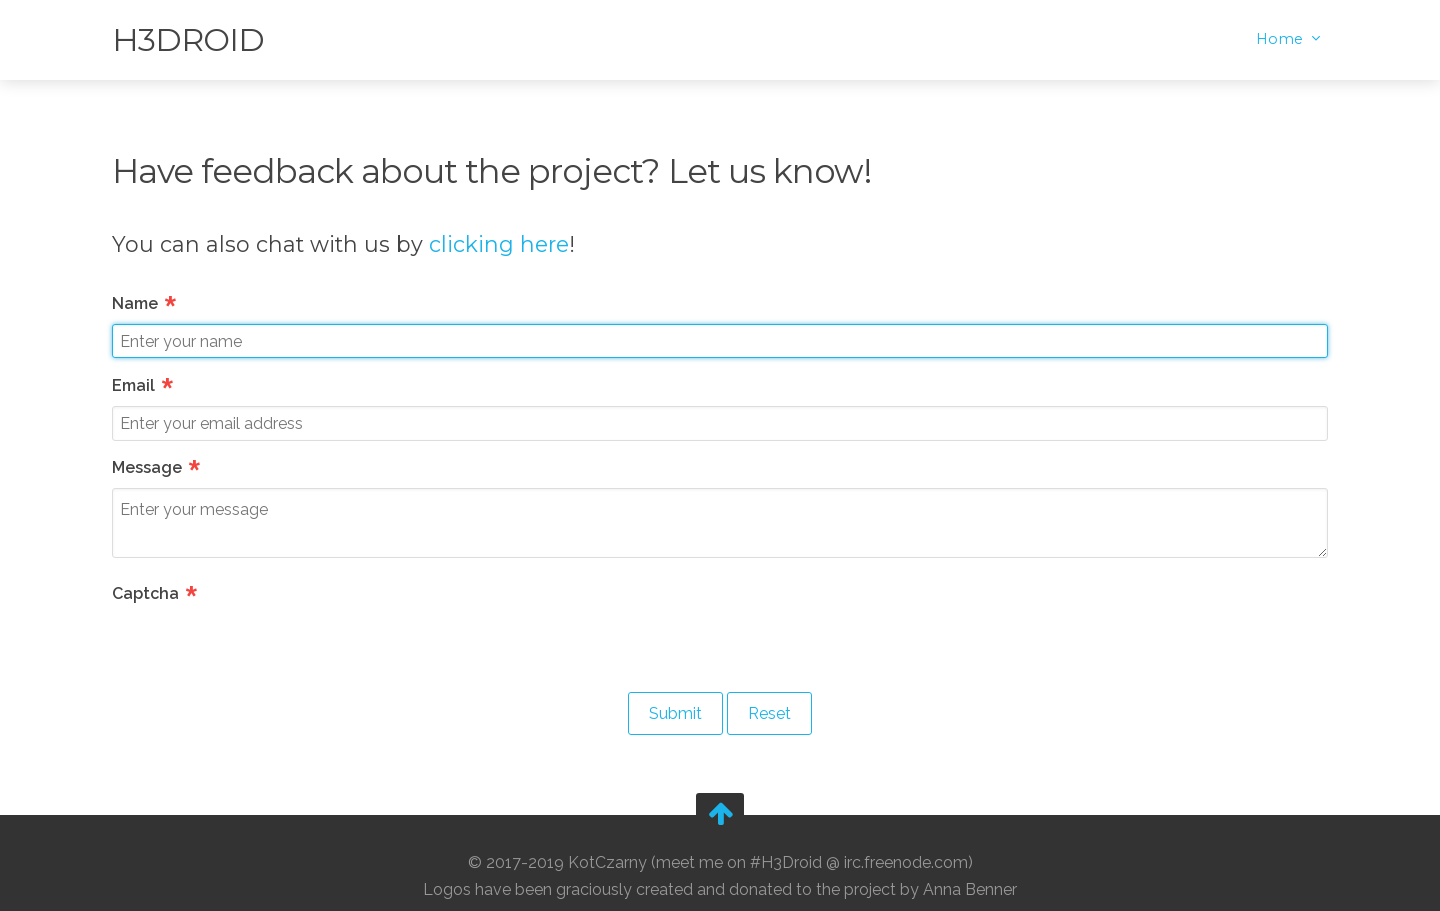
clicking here (499, 244)
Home (1281, 39)
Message (157, 467)
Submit (675, 713)
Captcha (156, 593)
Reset (769, 713)
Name (145, 303)
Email (144, 385)
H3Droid (188, 39)
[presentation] (264, 653)
